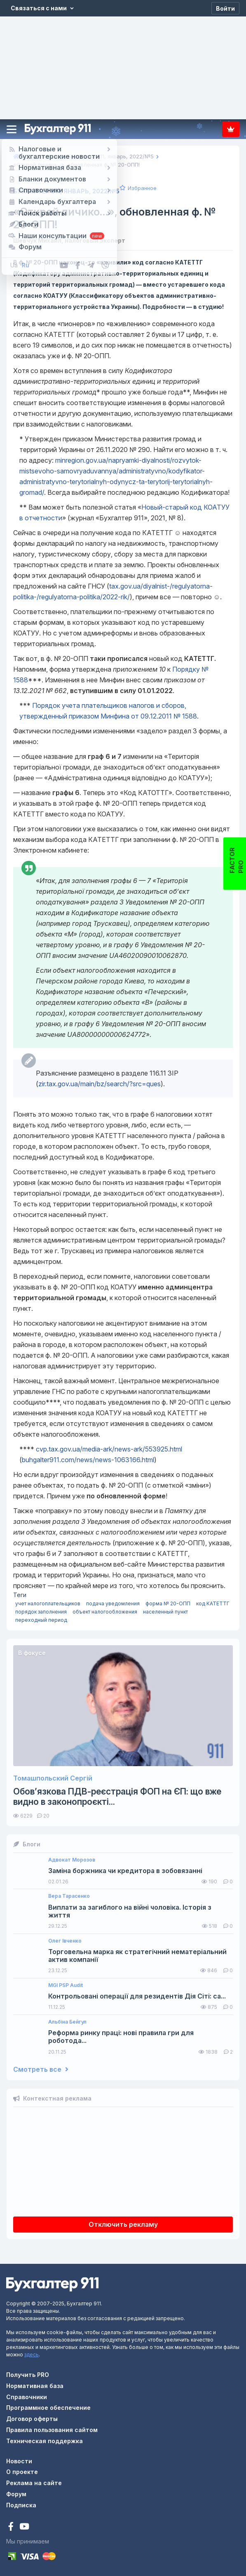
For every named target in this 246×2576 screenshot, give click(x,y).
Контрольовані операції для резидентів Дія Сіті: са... (137, 1996)
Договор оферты (32, 2418)
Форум (16, 2493)
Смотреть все (40, 2069)
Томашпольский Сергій (52, 1778)
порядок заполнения (41, 1612)
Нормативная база (34, 2385)
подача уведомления (113, 1603)
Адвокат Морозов (71, 1860)
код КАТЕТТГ (213, 1603)
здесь (31, 2354)
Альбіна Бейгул (67, 2022)
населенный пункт (165, 1612)
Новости (19, 2461)
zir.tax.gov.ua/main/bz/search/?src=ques (99, 1084)
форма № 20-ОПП (167, 1603)
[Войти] (225, 8)
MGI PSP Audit (65, 1985)
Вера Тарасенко (69, 1896)
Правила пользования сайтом (52, 2429)
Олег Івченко (65, 1941)
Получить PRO (27, 2374)
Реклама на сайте (34, 2482)
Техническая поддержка (44, 2440)
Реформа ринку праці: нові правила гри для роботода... (121, 2037)
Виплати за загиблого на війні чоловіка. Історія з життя (129, 1911)
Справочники (26, 2396)
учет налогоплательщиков (47, 1603)
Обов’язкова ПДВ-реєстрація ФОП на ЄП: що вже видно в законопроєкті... (117, 1796)
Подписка (230, 129)
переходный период (41, 1620)
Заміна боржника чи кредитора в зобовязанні (125, 1871)
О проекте (22, 2471)
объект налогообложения (105, 1612)
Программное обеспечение (48, 2407)
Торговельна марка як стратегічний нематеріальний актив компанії (137, 1956)
